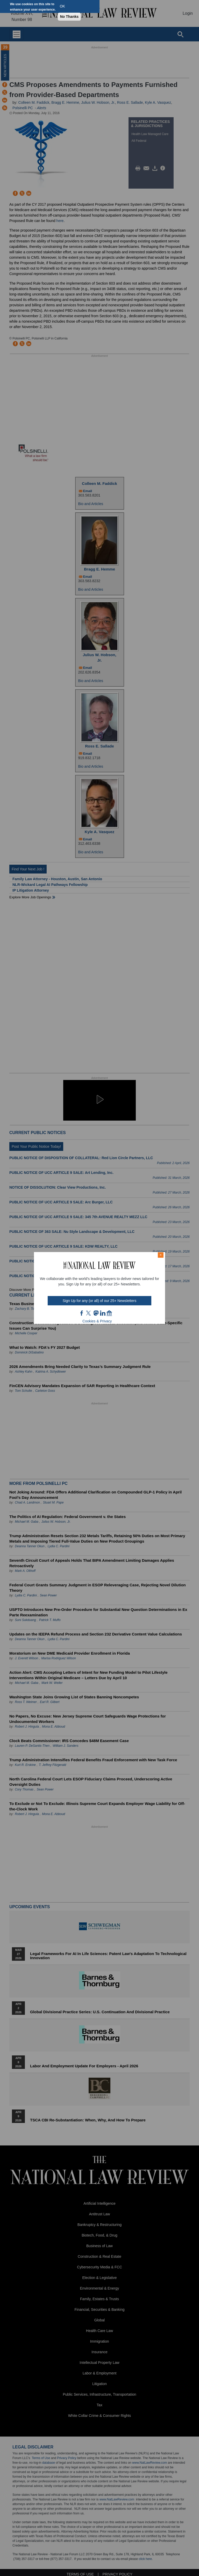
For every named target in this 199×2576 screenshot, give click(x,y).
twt (89, 1313)
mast (96, 1313)
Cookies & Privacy (97, 1321)
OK (62, 6)
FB (82, 1313)
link (102, 1313)
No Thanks (69, 16)
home (109, 1313)
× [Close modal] (161, 1255)
